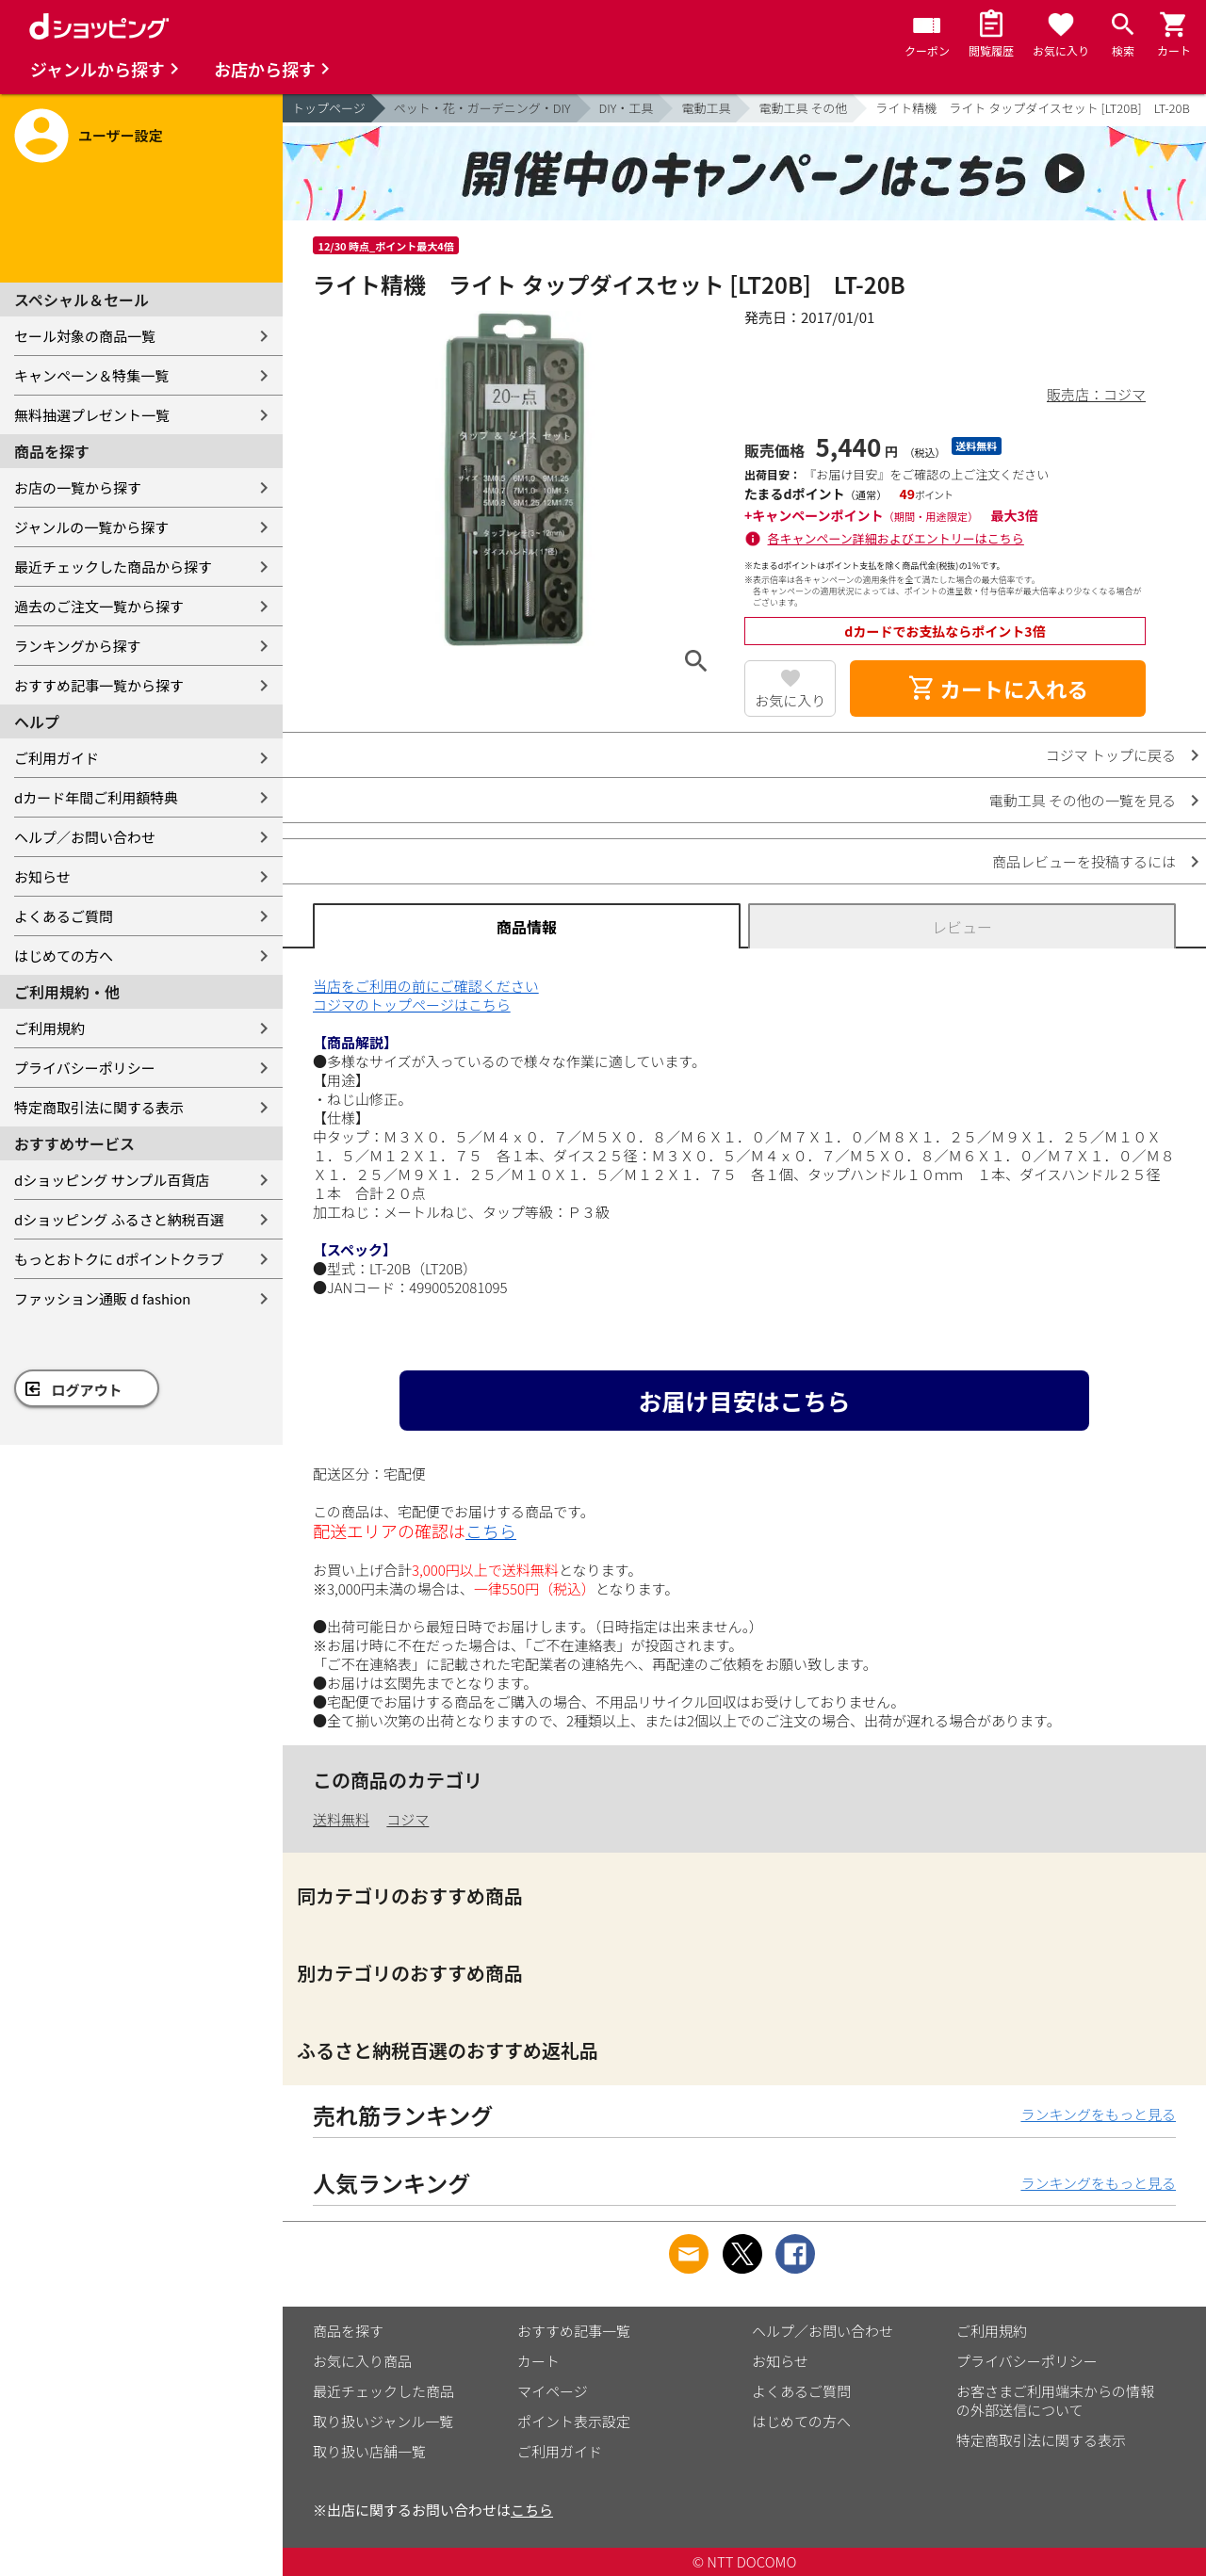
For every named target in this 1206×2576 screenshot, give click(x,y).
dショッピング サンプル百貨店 (111, 1180)
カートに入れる (997, 688)
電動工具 (705, 108)
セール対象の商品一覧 (84, 336)
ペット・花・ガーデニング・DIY (482, 108)
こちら (490, 1530)
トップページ (329, 108)
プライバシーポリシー (84, 1067)
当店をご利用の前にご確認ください (426, 986)
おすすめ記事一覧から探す (99, 685)
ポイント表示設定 (573, 2421)
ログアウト (87, 1390)
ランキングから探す (77, 646)
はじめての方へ (63, 955)
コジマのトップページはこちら (412, 1004)
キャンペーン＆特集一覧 (91, 375)
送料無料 (341, 1819)
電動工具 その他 (802, 108)
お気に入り (790, 700)
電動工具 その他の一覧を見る (1082, 800)
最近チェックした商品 (383, 2391)
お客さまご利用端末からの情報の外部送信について (1055, 2400)
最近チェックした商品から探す (113, 566)
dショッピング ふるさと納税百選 (119, 1219)
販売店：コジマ (1096, 394)
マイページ (552, 2391)
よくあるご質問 (63, 916)
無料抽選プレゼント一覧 (92, 415)
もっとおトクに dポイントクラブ (119, 1259)
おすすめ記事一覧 (573, 2331)
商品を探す (348, 2331)
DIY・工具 (626, 108)
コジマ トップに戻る (1111, 755)
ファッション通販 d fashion (102, 1298)
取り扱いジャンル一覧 (383, 2421)
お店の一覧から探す (77, 487)
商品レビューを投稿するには (1084, 861)
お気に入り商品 (362, 2361)
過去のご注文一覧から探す (99, 606)
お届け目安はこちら (744, 1401)
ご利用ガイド (56, 758)
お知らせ (42, 876)
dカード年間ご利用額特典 (96, 797)
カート (538, 2361)
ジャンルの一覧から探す (91, 527)
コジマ (407, 1819)
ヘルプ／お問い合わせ (84, 837)
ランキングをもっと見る (1098, 2114)
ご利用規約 (49, 1028)
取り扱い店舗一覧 (369, 2451)
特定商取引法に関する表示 (99, 1107)
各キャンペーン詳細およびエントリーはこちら (896, 538)
